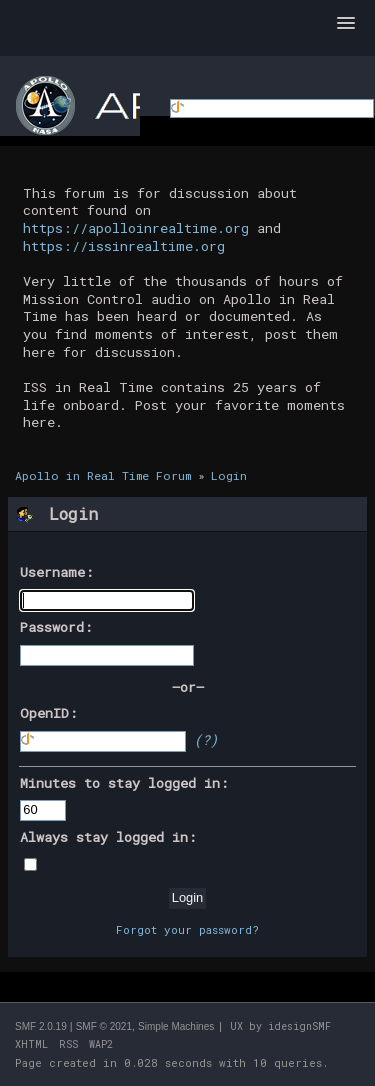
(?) (206, 740)
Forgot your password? (187, 929)
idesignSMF (299, 1026)
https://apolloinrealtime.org (136, 228)
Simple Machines (176, 1026)
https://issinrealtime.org (124, 246)
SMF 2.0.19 (41, 1026)
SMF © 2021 (104, 1026)
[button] (346, 24)
